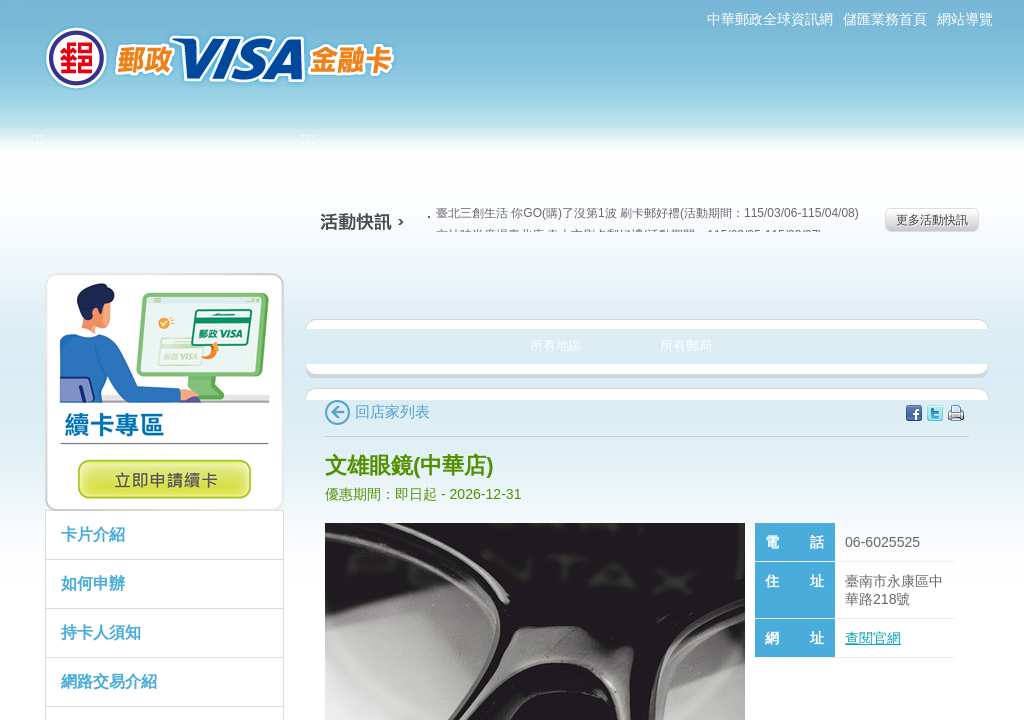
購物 (643, 284)
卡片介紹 (93, 534)
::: (17, 8)
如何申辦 (93, 583)
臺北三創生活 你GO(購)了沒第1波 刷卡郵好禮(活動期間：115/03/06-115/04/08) (643, 213)
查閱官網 (873, 638)
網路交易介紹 (109, 681)
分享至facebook (914, 413)
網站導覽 (965, 19)
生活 (512, 284)
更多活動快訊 (932, 220)
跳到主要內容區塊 (10, 10)
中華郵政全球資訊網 (770, 19)
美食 (381, 284)
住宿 (905, 284)
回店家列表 (377, 411)
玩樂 (774, 284)
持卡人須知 (101, 632)
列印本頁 (956, 413)
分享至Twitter (935, 413)
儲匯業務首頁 (885, 19)
